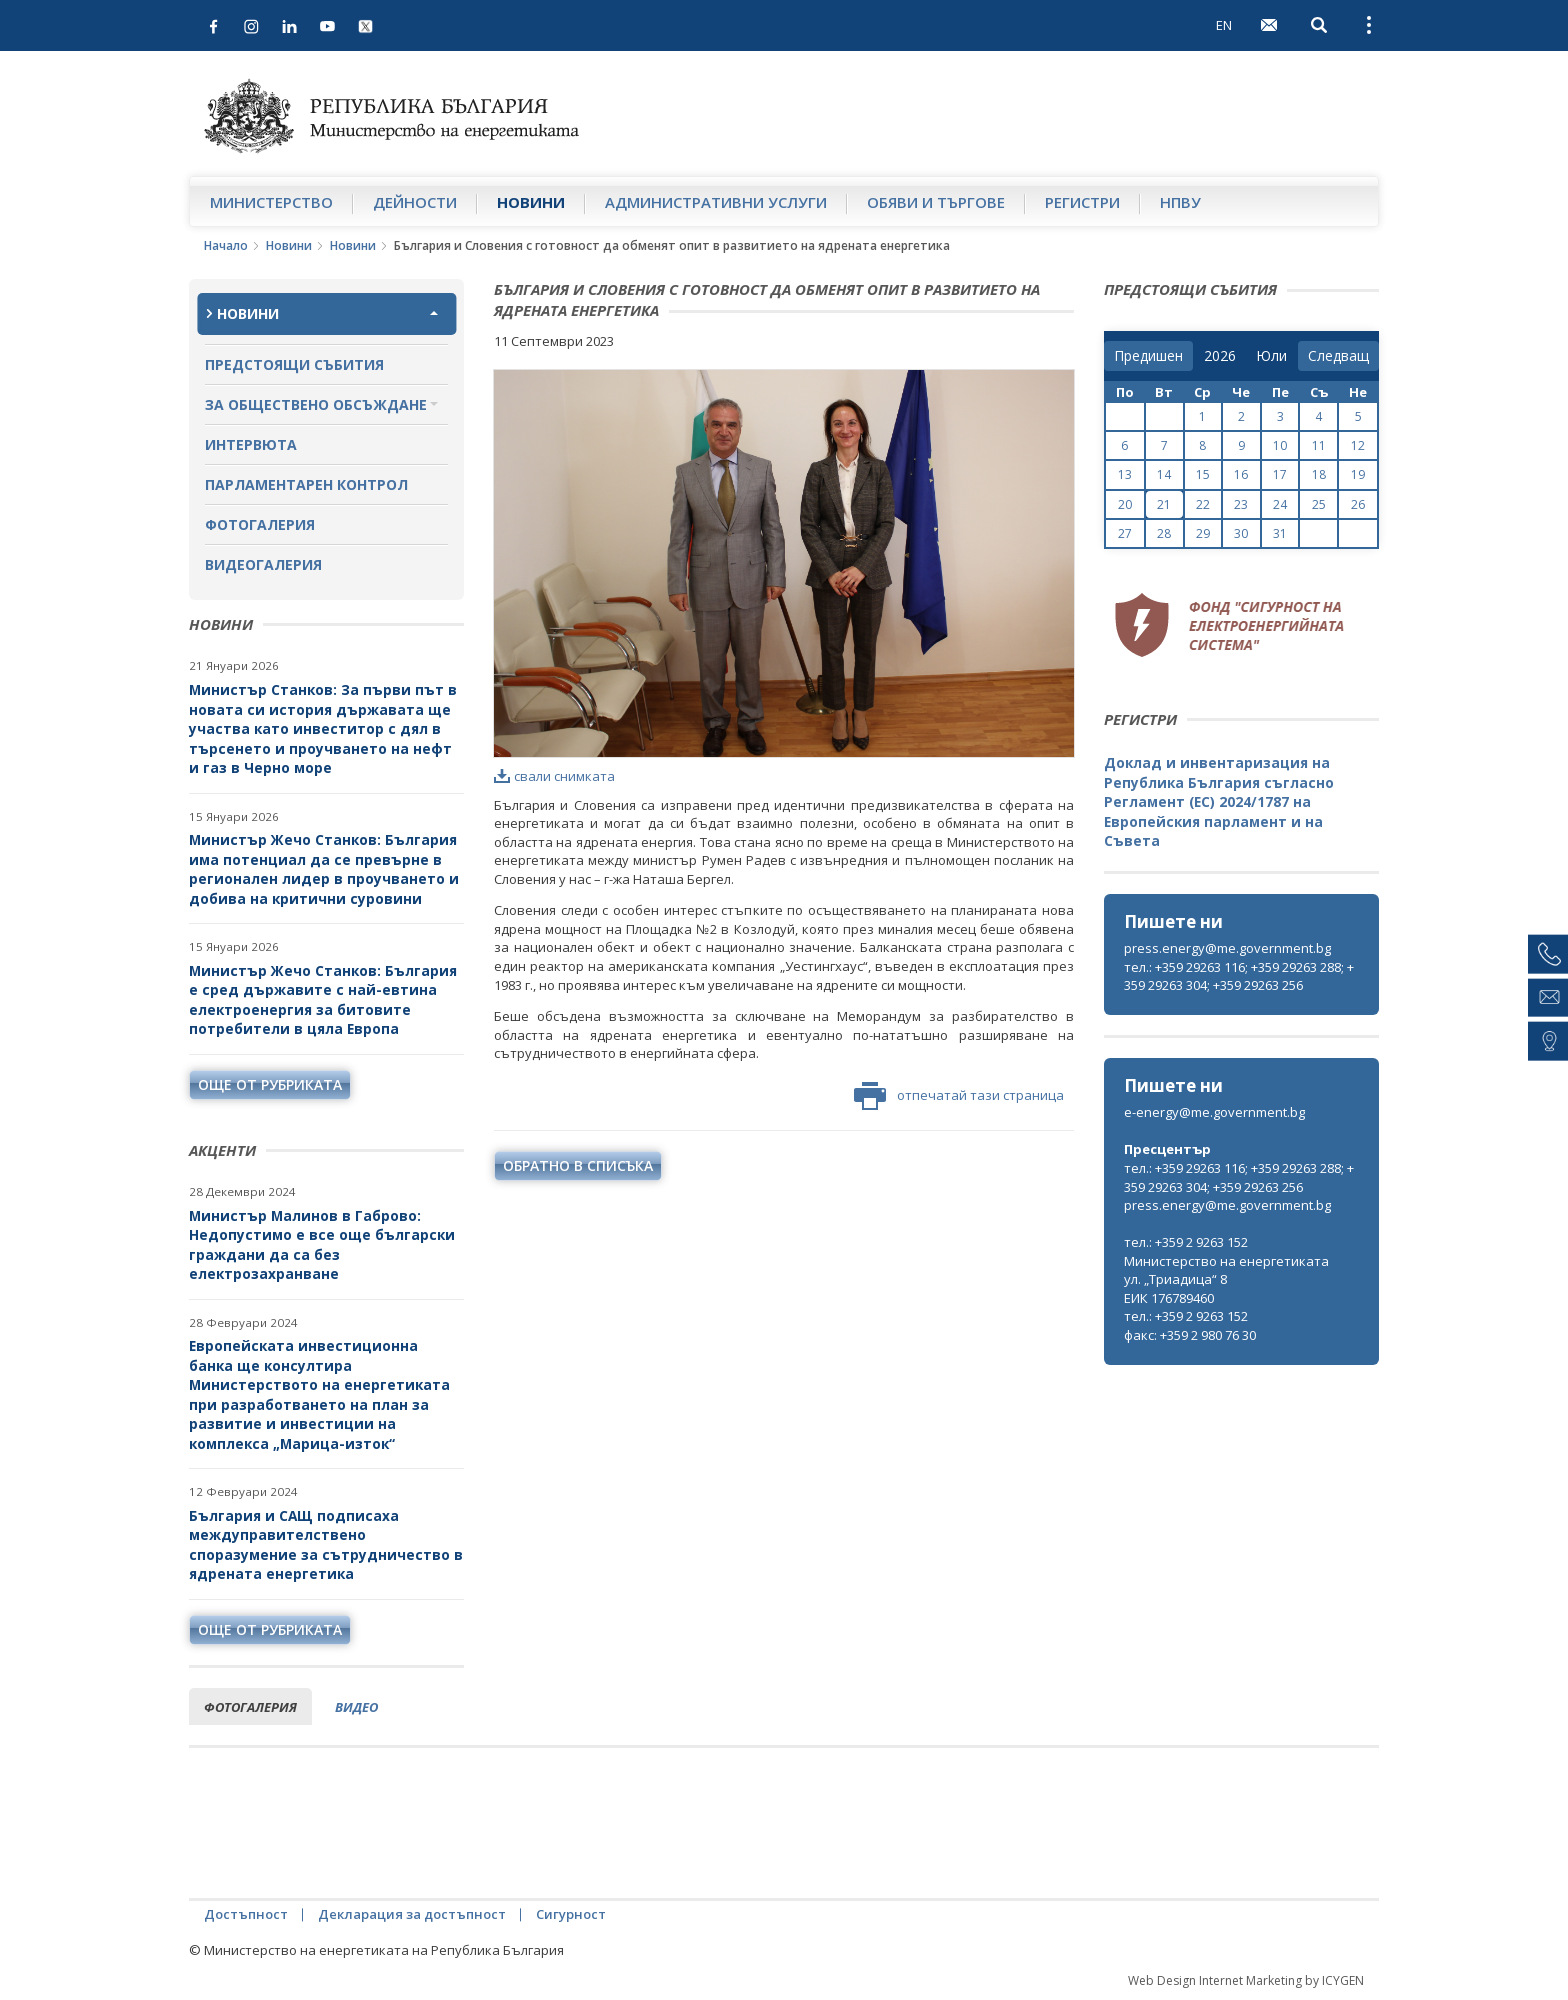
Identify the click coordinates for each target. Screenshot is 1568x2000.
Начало (226, 245)
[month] (1271, 356)
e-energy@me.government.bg (1214, 1112)
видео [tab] (356, 1707)
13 (1125, 474)
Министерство (271, 202)
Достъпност (246, 1914)
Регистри (1082, 202)
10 (1280, 445)
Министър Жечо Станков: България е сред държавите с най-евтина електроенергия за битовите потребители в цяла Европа (323, 1000)
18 (1319, 474)
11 (1319, 445)
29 (1203, 533)
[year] (1220, 356)
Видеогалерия (263, 564)
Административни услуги (716, 202)
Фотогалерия (260, 524)
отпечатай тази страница (959, 1096)
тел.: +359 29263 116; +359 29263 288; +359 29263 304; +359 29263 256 (1239, 976)
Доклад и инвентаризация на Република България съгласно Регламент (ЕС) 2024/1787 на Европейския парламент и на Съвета (1219, 801)
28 (1164, 533)
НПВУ (1180, 202)
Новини (531, 202)
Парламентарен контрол (306, 484)
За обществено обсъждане (316, 404)
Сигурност (571, 1914)
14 (1164, 474)
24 (1280, 504)
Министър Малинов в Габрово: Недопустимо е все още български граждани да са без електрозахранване (322, 1245)
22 (1203, 504)
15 (1203, 474)
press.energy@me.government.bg (1227, 948)
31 (1280, 533)
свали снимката (554, 776)
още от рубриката (270, 1084)
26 (1358, 504)
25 (1319, 504)
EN (1224, 25)
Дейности (415, 202)
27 (1125, 533)
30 (1241, 533)
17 (1280, 474)
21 (1164, 504)
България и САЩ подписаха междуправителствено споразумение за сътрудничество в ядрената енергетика (326, 1545)
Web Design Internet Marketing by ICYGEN (1246, 1980)
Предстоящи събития (294, 364)
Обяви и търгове (936, 202)
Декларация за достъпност (412, 1914)
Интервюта (251, 444)
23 (1241, 504)
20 (1125, 504)
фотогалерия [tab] (250, 1707)
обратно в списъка (578, 1165)
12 (1358, 445)
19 (1358, 474)
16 (1241, 474)
